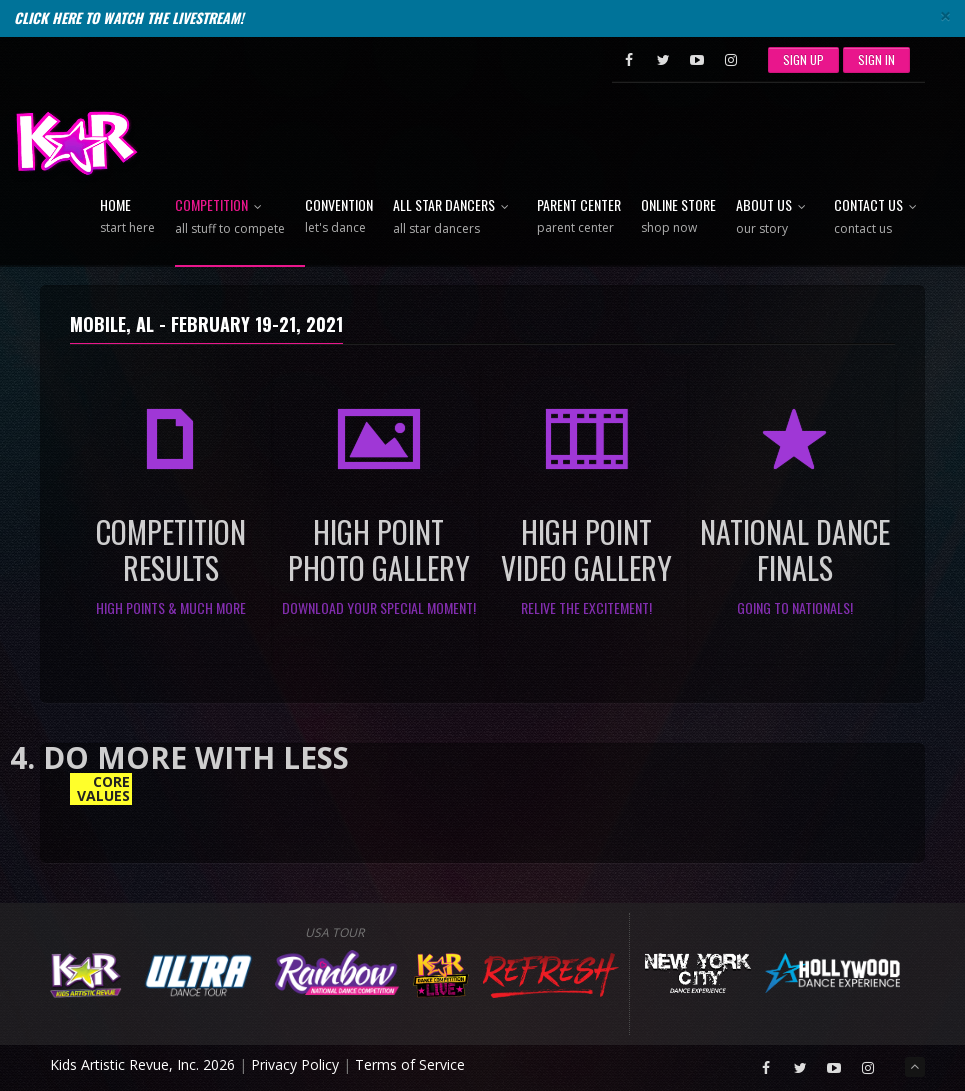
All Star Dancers (455, 217)
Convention (339, 217)
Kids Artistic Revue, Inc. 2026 (142, 1064)
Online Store (678, 217)
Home (127, 217)
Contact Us (879, 217)
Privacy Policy (295, 1064)
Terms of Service (410, 1064)
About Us (775, 217)
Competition (230, 217)
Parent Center (579, 217)
